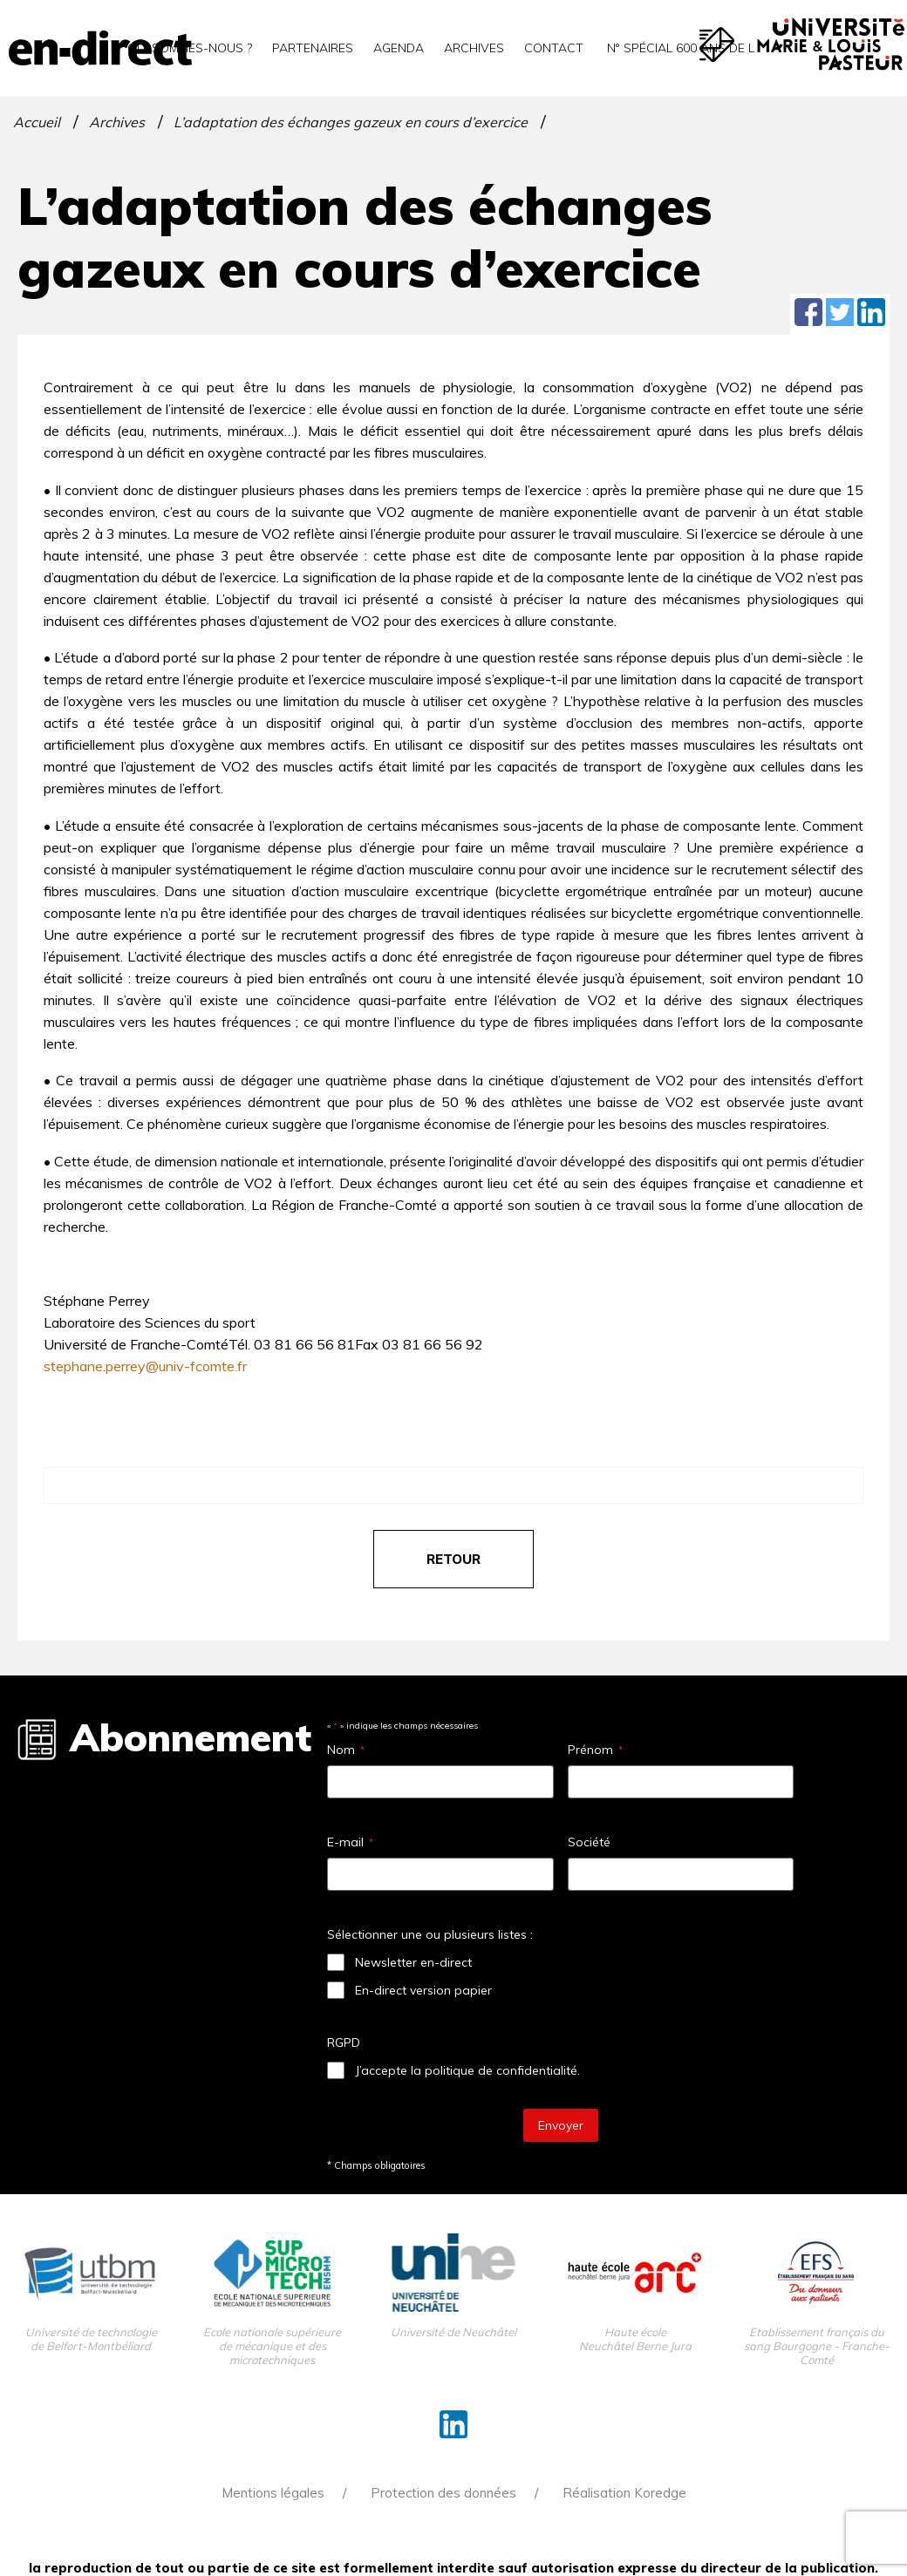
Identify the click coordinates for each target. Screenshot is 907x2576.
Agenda (398, 48)
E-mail (350, 1842)
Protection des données (443, 2492)
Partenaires (312, 48)
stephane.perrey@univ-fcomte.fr (145, 1366)
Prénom (595, 1749)
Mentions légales (273, 2492)
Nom (346, 1749)
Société (589, 1842)
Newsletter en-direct (413, 1962)
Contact (553, 48)
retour (453, 1559)
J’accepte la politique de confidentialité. (467, 2070)
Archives (474, 48)
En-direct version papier (423, 1990)
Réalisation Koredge (624, 2492)
